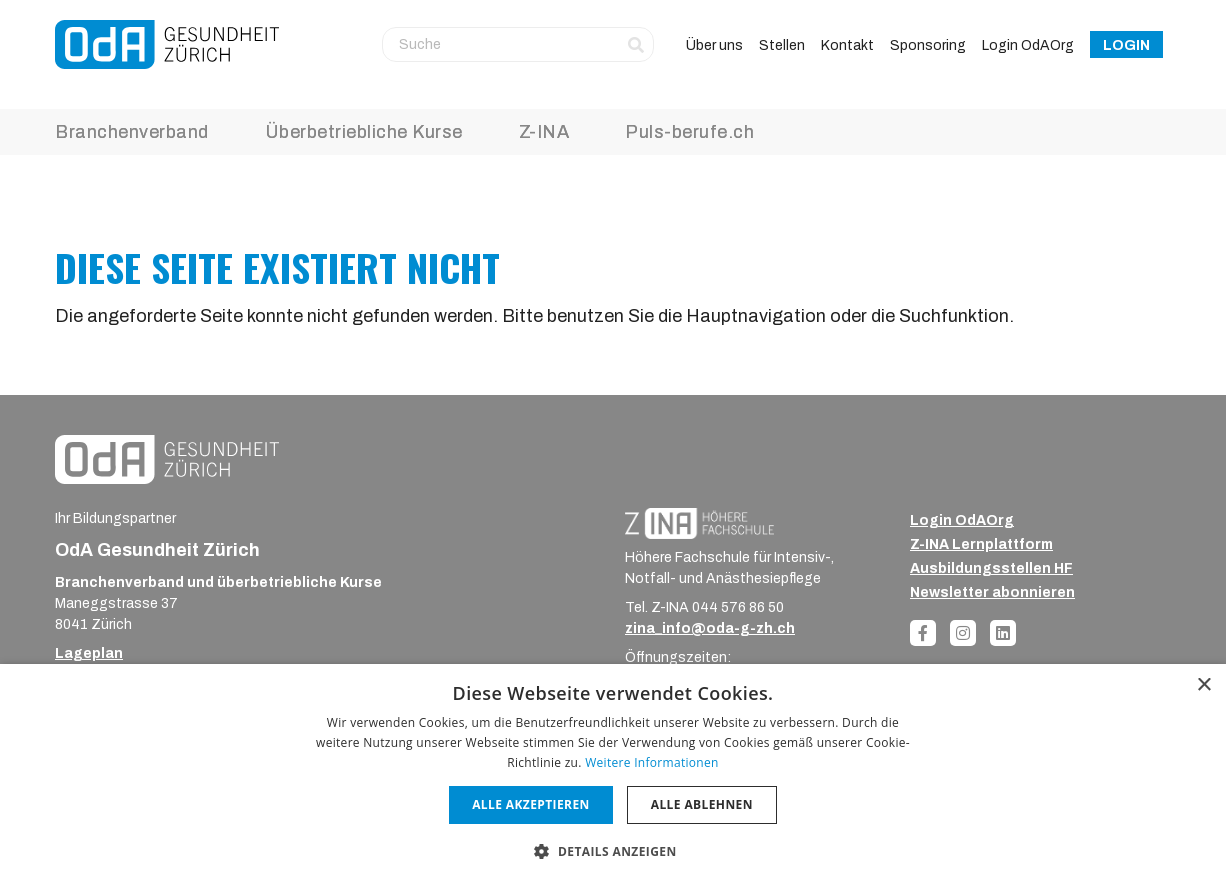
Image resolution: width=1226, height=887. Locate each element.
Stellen (782, 45)
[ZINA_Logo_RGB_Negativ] (699, 522)
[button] (612, 851)
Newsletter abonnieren (992, 592)
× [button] (1203, 685)
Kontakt (847, 45)
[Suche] (518, 44)
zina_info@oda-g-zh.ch (710, 628)
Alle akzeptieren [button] (531, 804)
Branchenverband (132, 132)
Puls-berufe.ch (689, 132)
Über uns (714, 45)
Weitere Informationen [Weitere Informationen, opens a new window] (652, 762)
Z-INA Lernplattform (981, 544)
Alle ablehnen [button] (702, 804)
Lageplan (89, 653)
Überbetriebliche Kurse (364, 132)
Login (1126, 45)
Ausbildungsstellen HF (991, 568)
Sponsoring (928, 45)
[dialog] (613, 775)
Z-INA (544, 132)
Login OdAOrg (1028, 45)
